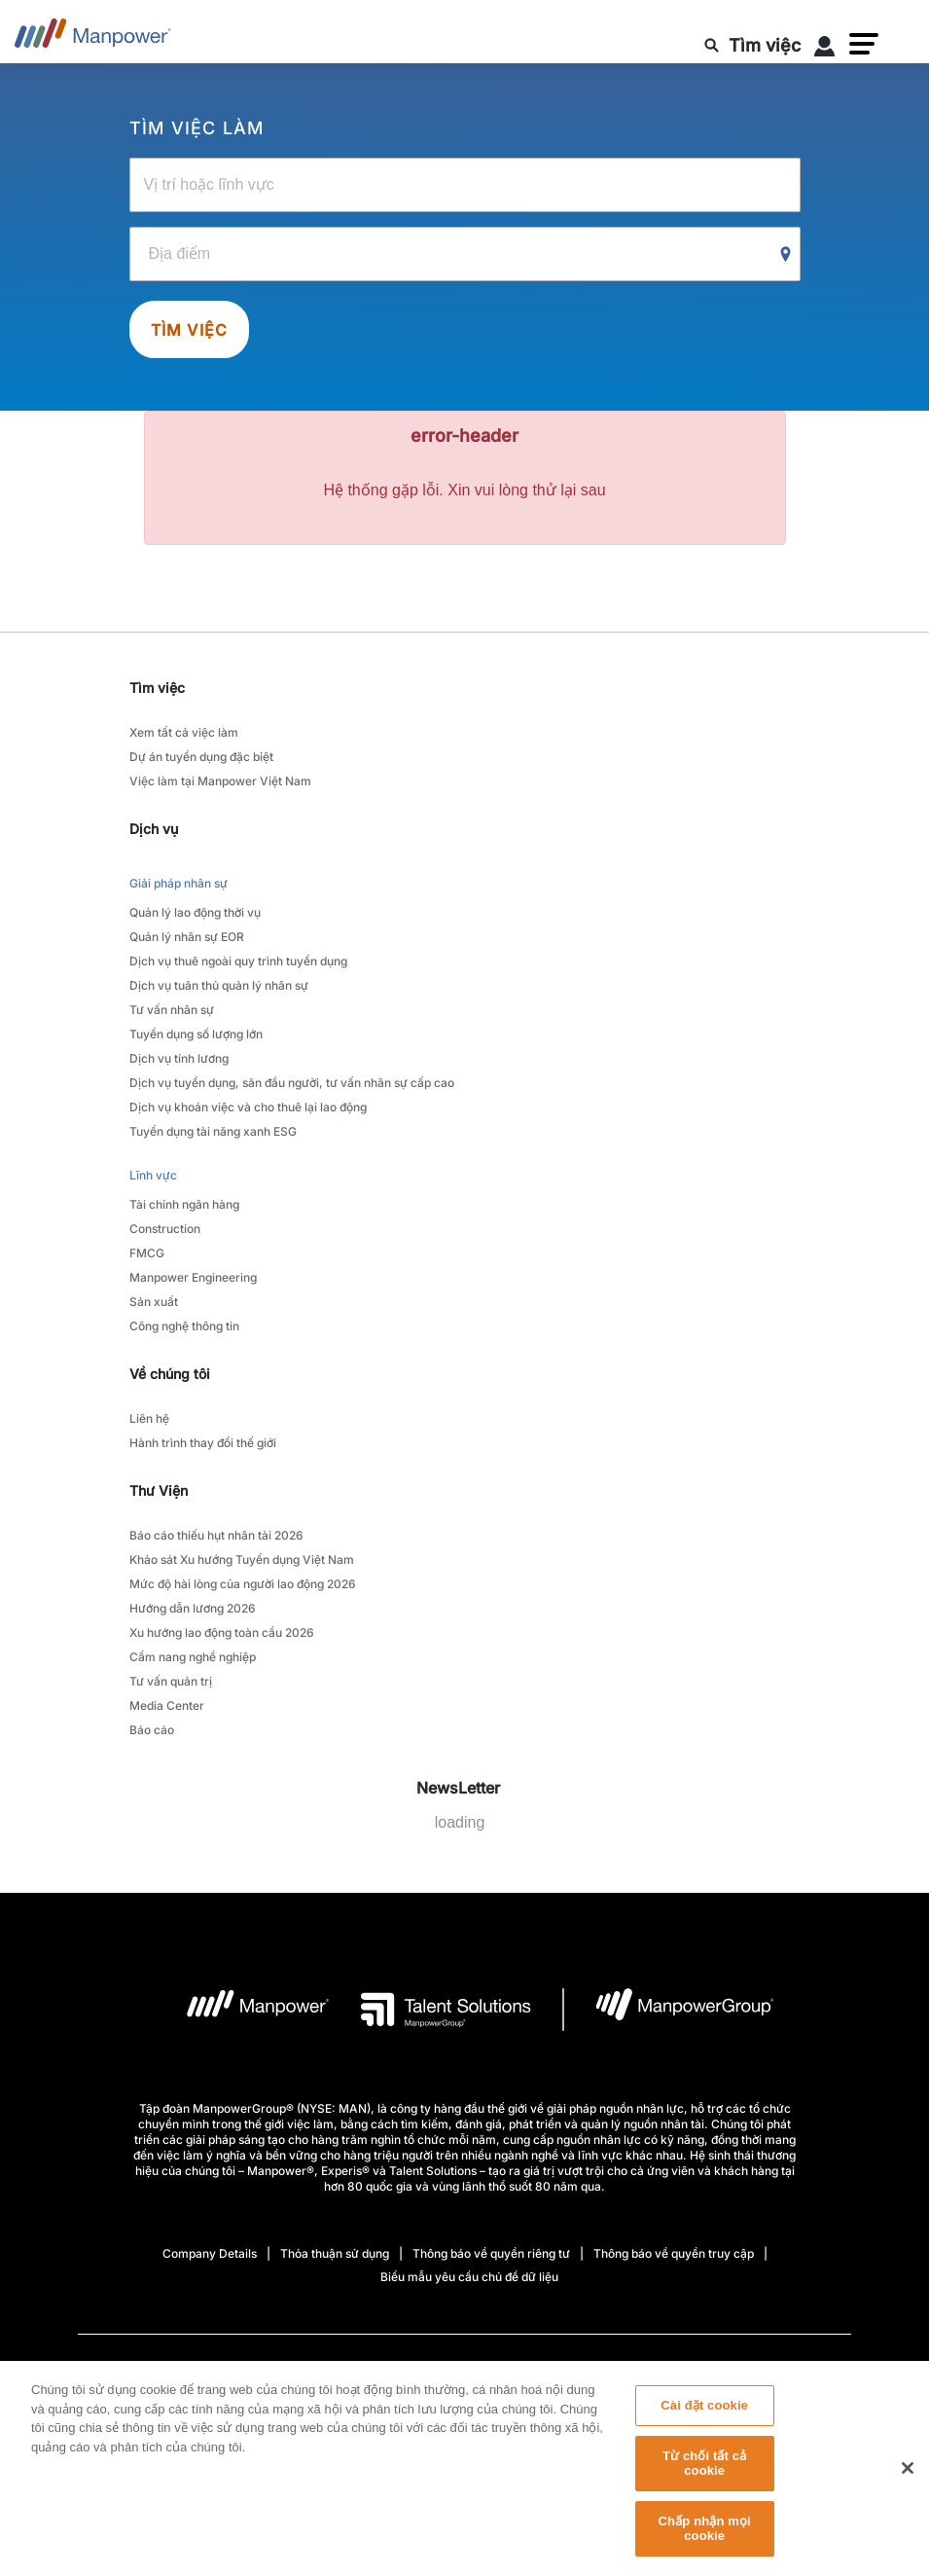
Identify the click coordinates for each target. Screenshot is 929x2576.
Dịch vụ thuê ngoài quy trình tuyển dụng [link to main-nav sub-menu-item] (238, 961)
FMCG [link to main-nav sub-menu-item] (146, 1253)
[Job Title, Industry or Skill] (465, 185)
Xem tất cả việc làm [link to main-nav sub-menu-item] (183, 732)
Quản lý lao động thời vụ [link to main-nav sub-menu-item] (195, 912)
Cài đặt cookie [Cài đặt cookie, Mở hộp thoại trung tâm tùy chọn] (704, 2417)
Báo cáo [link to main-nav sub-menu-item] (151, 1730)
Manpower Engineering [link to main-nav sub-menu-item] (193, 1277)
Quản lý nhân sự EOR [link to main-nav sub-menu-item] (186, 936)
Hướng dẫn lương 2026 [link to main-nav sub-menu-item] (192, 1608)
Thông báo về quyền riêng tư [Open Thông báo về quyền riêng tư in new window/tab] (491, 2253)
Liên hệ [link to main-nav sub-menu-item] (149, 1418)
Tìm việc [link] (157, 687)
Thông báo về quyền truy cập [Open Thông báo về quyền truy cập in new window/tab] (673, 2253)
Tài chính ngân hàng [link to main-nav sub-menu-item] (184, 1204)
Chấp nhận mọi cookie (705, 2539)
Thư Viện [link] (158, 1490)
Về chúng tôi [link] (169, 1373)
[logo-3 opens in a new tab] (430, 2009)
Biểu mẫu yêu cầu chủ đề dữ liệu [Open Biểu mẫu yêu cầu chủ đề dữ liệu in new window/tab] (469, 2276)
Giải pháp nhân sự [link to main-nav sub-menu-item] (178, 883)
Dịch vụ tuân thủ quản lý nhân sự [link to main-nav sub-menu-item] (218, 985)
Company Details (209, 2253)
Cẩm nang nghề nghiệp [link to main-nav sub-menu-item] (192, 1657)
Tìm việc (190, 330)
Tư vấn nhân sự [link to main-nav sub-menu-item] (171, 1009)
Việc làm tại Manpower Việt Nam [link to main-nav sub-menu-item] (220, 781)
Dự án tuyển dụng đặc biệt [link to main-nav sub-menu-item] (201, 756)
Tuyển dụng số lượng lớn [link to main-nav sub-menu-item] (196, 1034)
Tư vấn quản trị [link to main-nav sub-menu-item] (170, 1681)
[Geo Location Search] (786, 255)
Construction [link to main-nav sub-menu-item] (164, 1228)
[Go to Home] (93, 39)
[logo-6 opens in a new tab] (668, 2009)
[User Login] (825, 50)
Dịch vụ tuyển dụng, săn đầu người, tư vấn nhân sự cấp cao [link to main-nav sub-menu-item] (291, 1082)
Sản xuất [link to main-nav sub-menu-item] (153, 1301)
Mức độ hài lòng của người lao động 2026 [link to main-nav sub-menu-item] (242, 1584)
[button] (863, 43)
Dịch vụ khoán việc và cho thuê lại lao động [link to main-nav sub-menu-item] (248, 1107)
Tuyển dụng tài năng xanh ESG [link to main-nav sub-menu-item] (213, 1131)
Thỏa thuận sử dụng (334, 2253)
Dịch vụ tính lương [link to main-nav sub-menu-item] (179, 1058)
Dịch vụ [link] (153, 828)
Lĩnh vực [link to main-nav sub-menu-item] (153, 1175)
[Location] (465, 254)
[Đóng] (907, 2479)
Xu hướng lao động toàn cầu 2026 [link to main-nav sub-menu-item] (221, 1632)
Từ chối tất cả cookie (704, 2474)
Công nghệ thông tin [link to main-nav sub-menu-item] (184, 1326)
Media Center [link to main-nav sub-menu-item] (166, 1705)
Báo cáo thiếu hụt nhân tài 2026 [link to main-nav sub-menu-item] (216, 1535)
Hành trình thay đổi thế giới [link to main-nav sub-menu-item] (202, 1442)
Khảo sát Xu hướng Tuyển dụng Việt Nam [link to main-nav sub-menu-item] (241, 1559)
